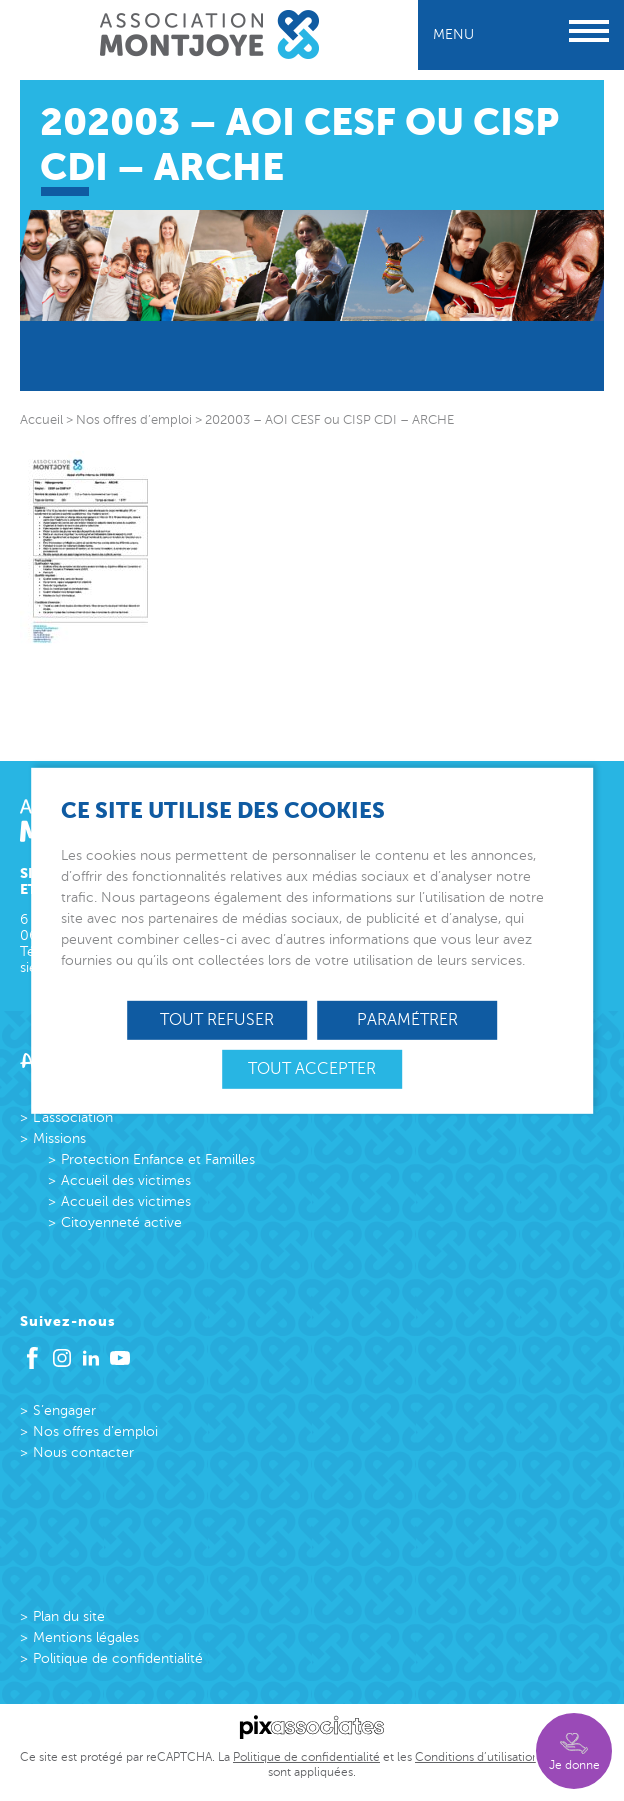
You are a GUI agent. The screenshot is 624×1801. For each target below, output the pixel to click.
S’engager (64, 1410)
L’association (73, 1117)
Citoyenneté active (121, 1222)
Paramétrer (407, 1019)
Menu (521, 34)
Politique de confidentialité (118, 1658)
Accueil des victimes (126, 1180)
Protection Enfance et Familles (158, 1159)
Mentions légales (86, 1637)
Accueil (41, 420)
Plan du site (69, 1616)
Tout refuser (217, 1019)
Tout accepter (312, 1069)
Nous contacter (83, 1452)
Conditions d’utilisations (479, 1757)
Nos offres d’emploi (95, 1431)
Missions (59, 1138)
